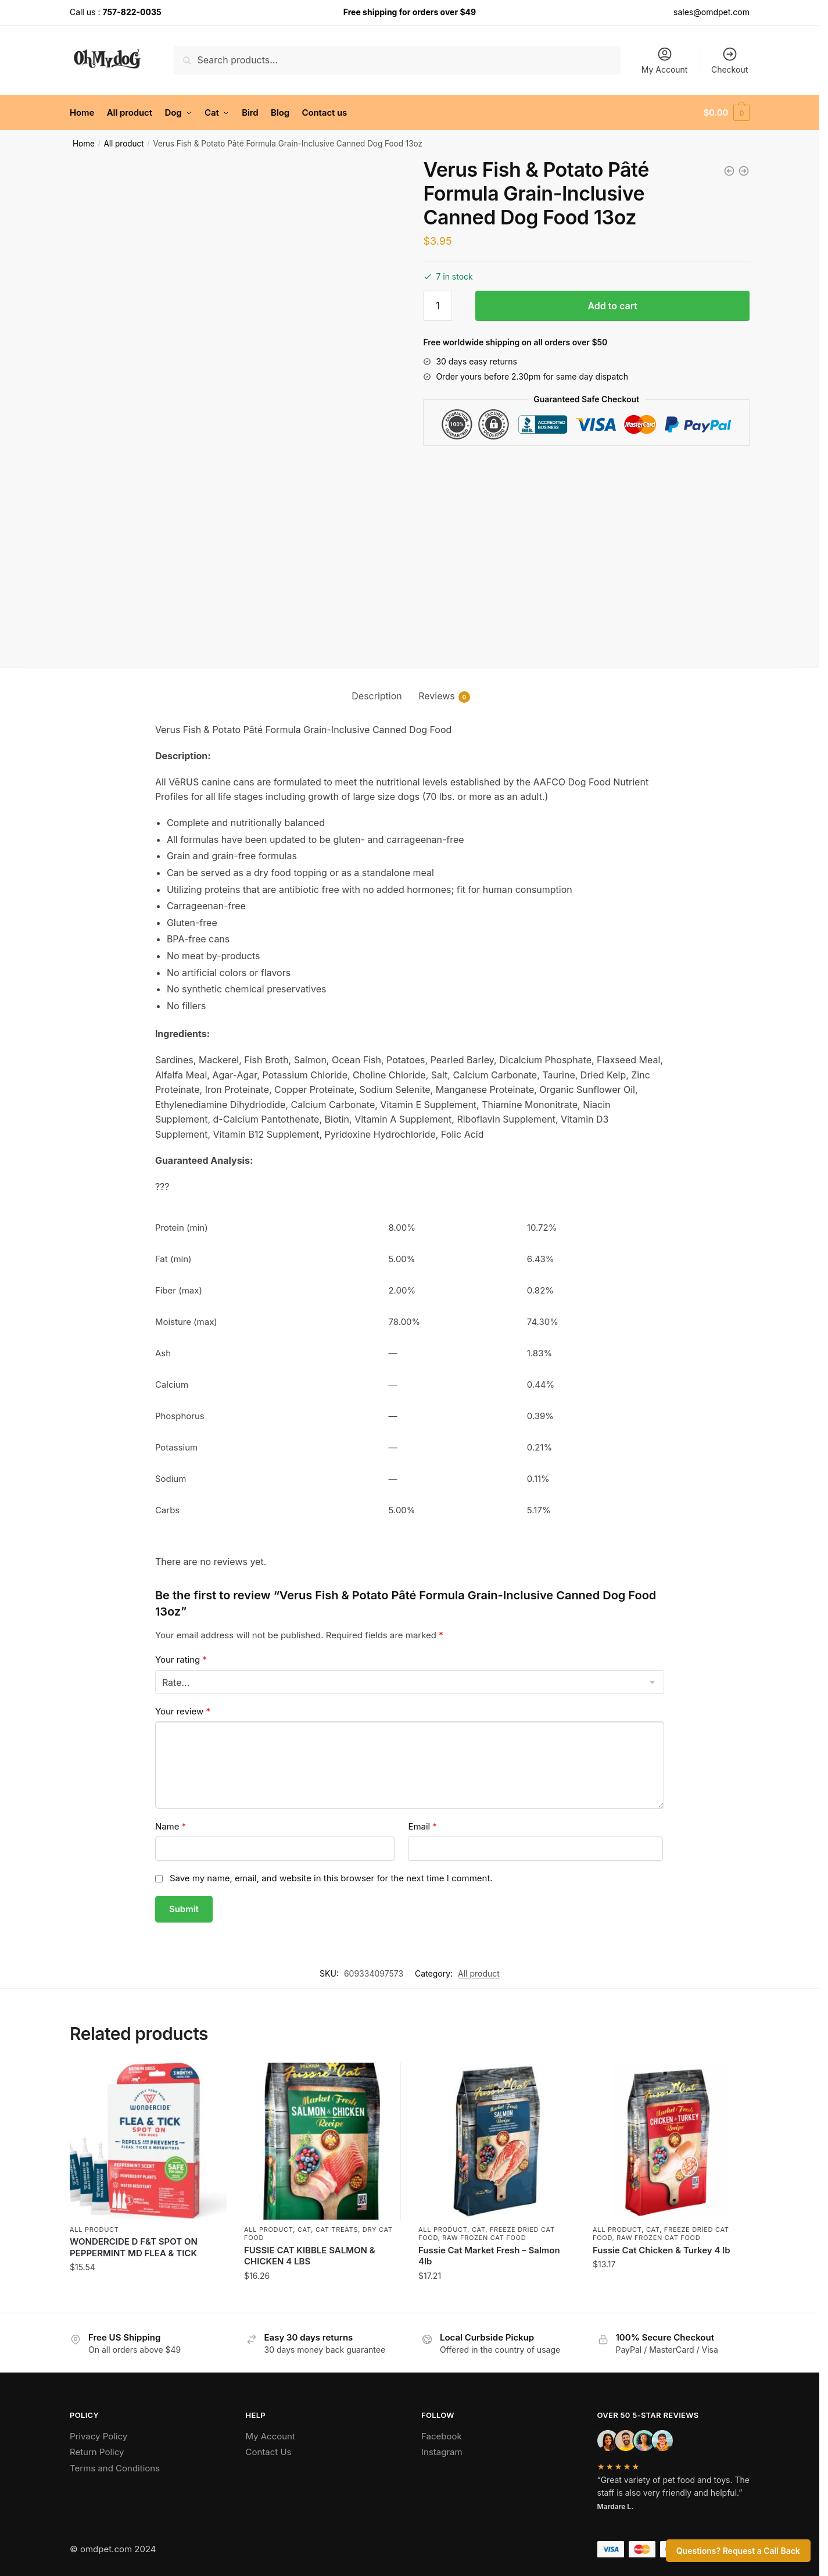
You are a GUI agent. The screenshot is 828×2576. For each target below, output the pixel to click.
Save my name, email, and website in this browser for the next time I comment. (331, 1878)
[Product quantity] (437, 306)
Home (84, 143)
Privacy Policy (98, 2436)
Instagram (442, 2451)
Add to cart (612, 306)
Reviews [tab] (436, 696)
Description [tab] (377, 696)
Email (422, 1826)
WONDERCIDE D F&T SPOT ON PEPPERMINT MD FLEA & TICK (134, 2247)
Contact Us (269, 2451)
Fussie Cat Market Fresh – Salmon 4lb (489, 2256)
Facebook (441, 2436)
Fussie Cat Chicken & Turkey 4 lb (661, 2250)
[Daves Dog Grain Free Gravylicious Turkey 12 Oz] (744, 171)
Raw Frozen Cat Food (484, 2238)
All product (123, 143)
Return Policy (97, 2451)
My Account (664, 60)
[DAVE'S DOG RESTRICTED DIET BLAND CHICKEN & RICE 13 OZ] (729, 171)
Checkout (729, 60)
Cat (304, 2229)
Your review (182, 1711)
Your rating (181, 1659)
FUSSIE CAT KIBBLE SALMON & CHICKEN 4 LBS (309, 2256)
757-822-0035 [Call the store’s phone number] (131, 12)
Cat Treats (337, 2229)
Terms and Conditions (115, 2468)
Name (170, 1826)
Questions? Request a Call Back (738, 2551)
